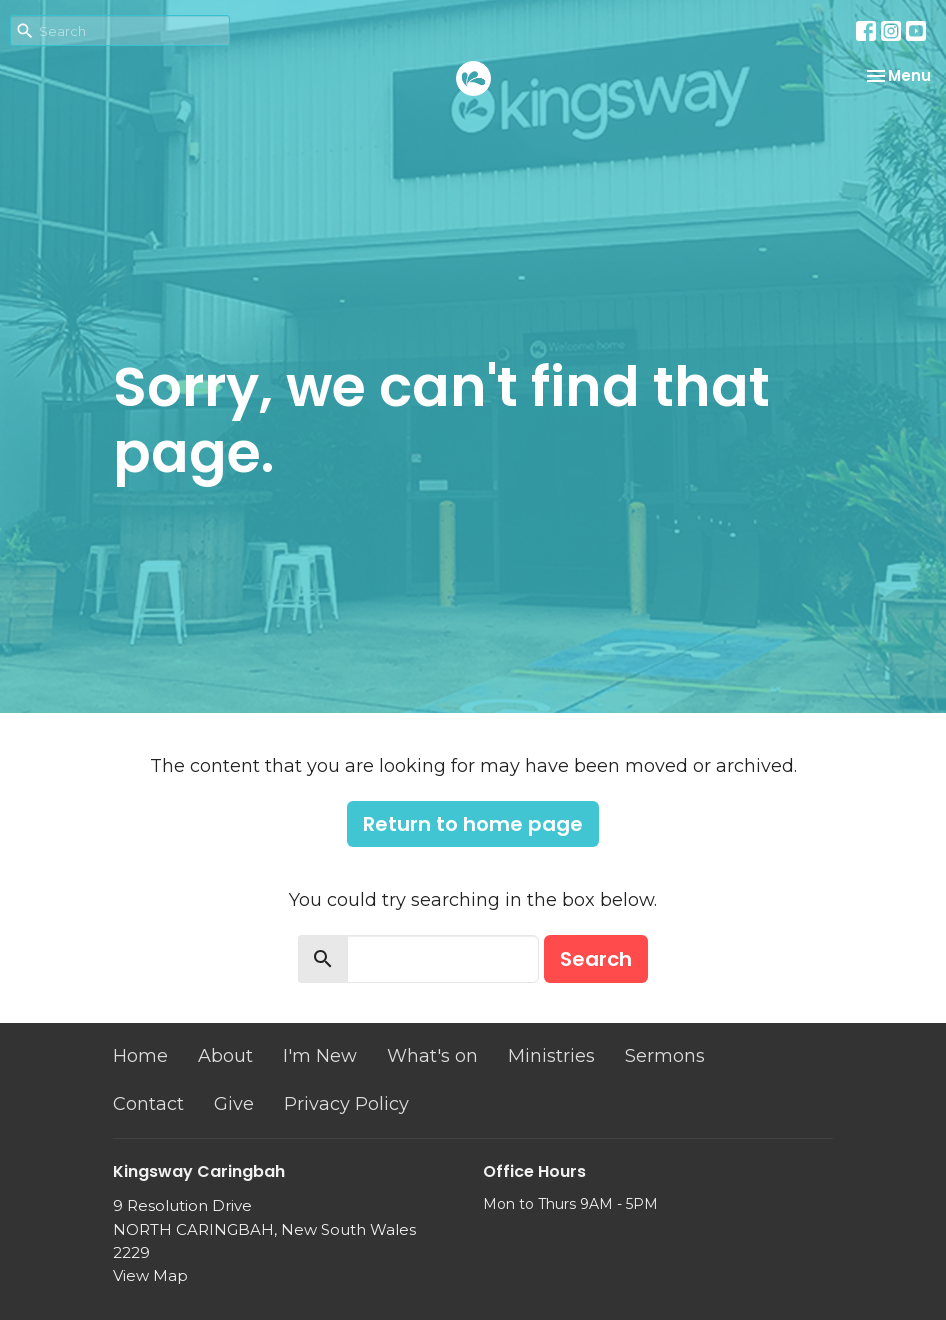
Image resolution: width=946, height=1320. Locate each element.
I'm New (320, 1056)
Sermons (665, 1056)
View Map (150, 1275)
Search (596, 959)
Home (140, 1056)
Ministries (551, 1056)
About (225, 1056)
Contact (148, 1104)
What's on (432, 1056)
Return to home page (473, 824)
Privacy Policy (346, 1104)
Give (234, 1104)
